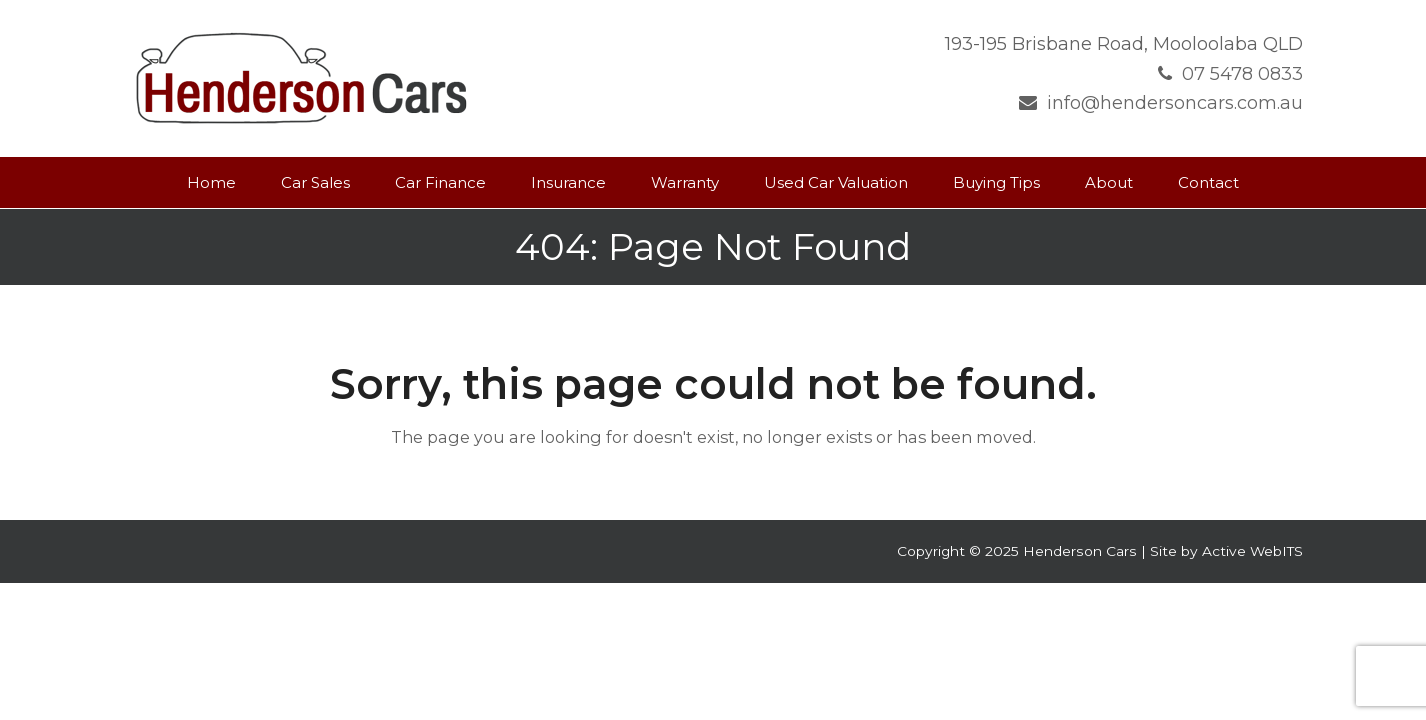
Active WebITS (1252, 551)
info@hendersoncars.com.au (1175, 103)
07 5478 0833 (1242, 74)
